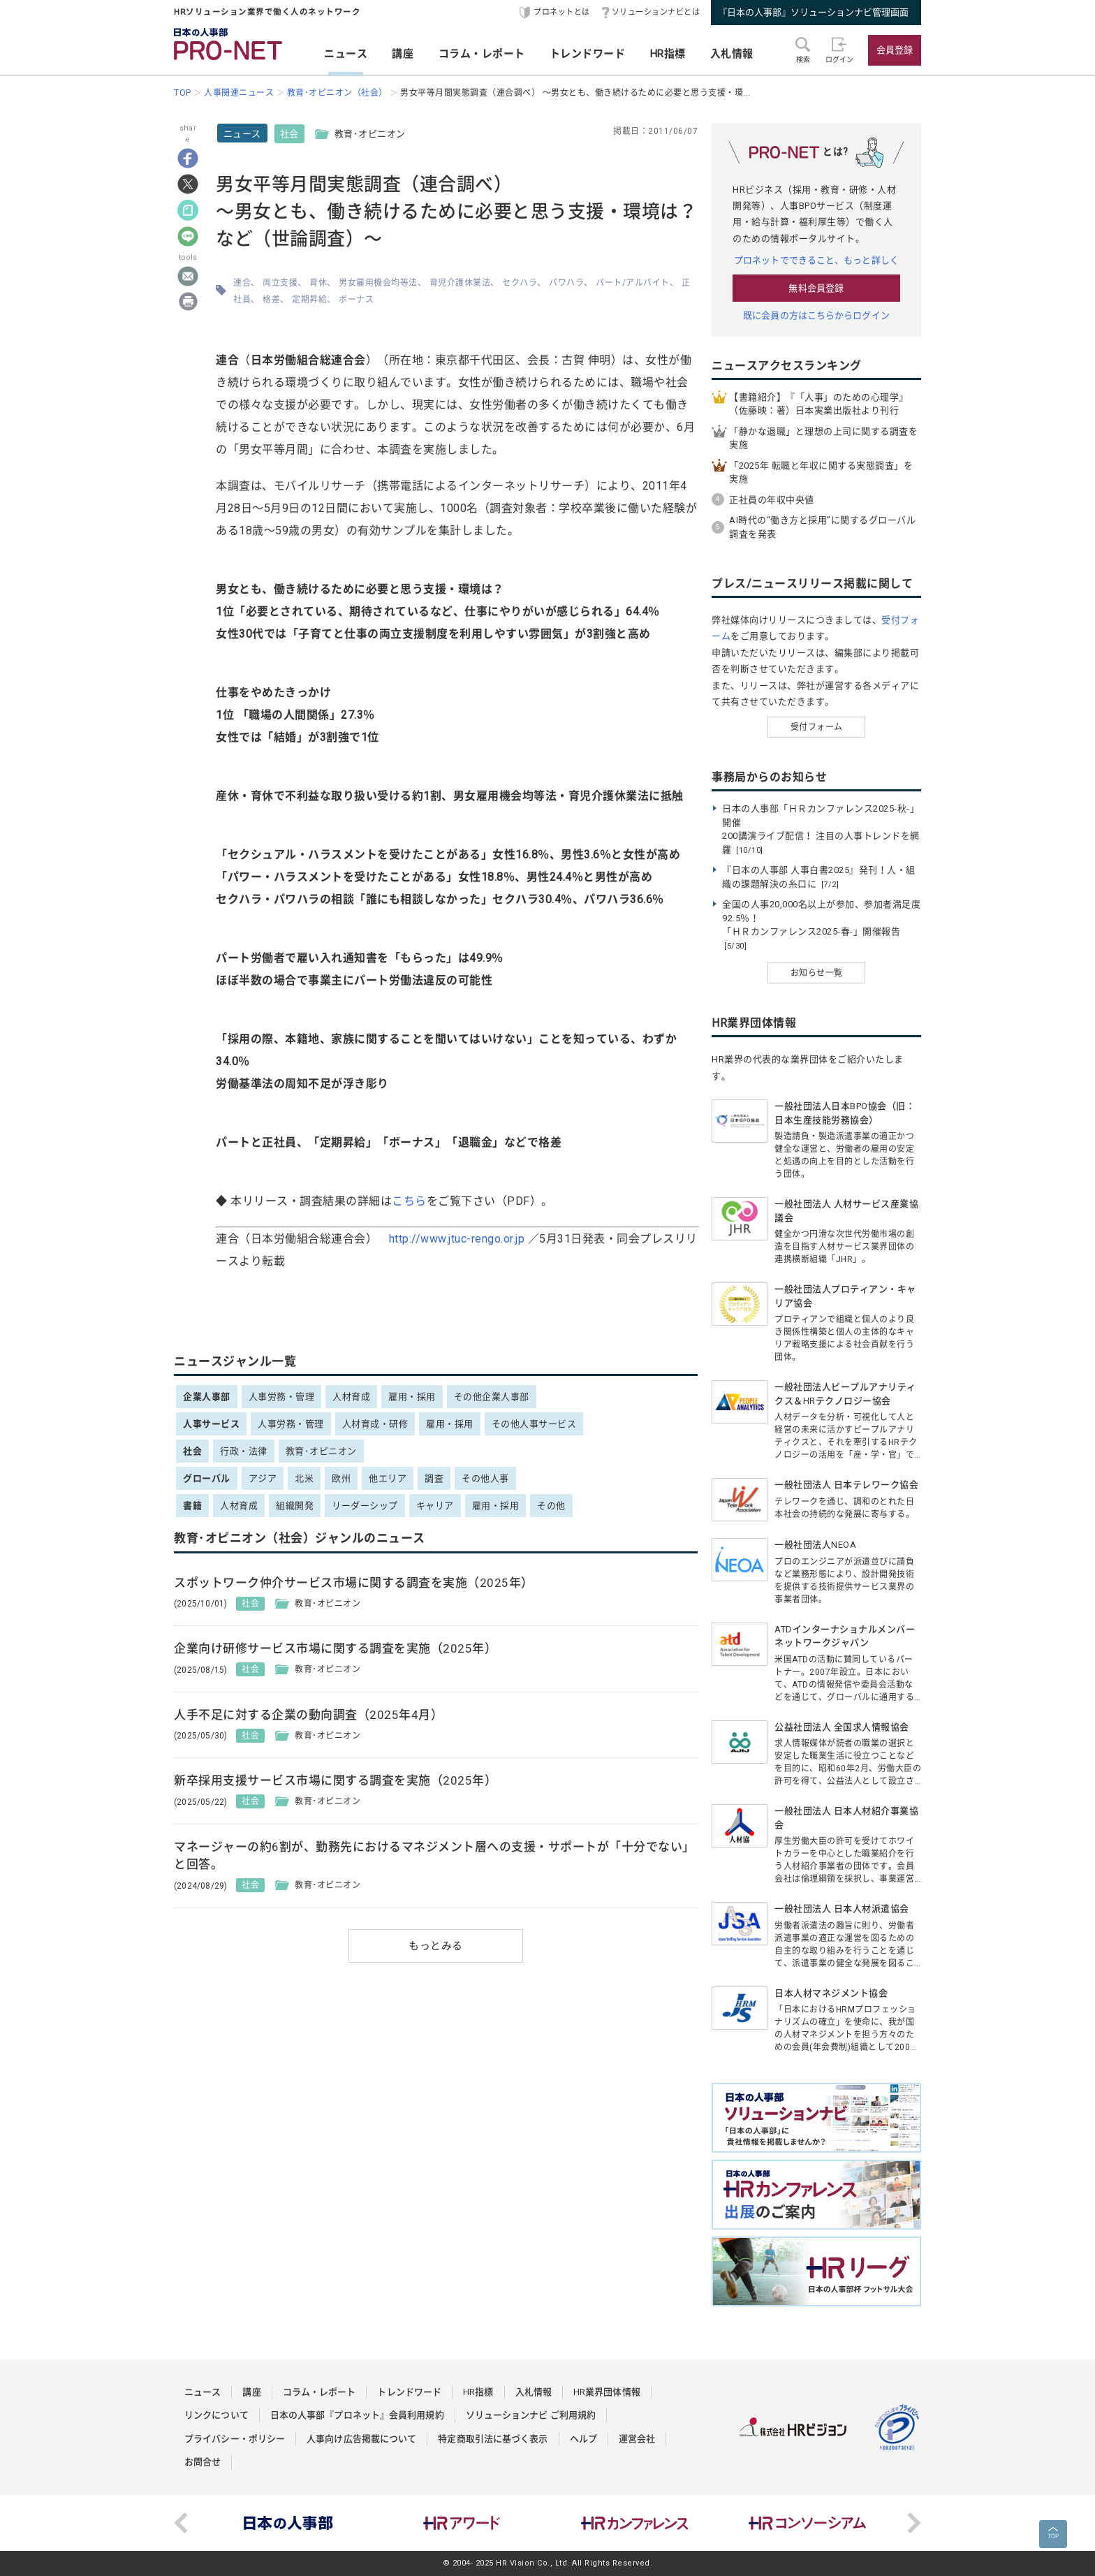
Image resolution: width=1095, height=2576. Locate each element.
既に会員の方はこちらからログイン (816, 315)
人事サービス (211, 1424)
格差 (271, 300)
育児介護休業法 (460, 283)
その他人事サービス (534, 1424)
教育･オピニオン (321, 1451)
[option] (288, 2523)
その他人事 (485, 1478)
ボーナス (356, 300)
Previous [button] (181, 2522)
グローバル (206, 1478)
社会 (289, 134)
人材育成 (351, 1396)
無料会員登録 (816, 288)
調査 (434, 1478)
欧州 (341, 1478)
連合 (242, 283)
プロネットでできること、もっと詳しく (816, 260)
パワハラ (566, 283)
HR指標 (668, 53)
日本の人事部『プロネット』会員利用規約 (357, 2415)
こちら (409, 1201)
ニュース (345, 53)
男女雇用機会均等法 (378, 283)
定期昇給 (309, 300)
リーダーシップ (365, 1505)
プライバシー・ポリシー (234, 2439)
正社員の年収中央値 (771, 500)
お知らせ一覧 (817, 973)
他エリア (387, 1478)
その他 (551, 1505)
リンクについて (216, 2415)
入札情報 (732, 53)
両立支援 (280, 283)
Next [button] (914, 2522)
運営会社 (637, 2439)
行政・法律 (243, 1451)
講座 (402, 53)
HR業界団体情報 (606, 2392)
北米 (304, 1478)
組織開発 (295, 1505)
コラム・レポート (482, 53)
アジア (263, 1478)
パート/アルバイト (633, 283)
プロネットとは (562, 12)
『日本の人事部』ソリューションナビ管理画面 (813, 12)
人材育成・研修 (375, 1424)
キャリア (435, 1505)
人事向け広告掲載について (361, 2439)
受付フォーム (817, 727)
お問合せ (202, 2462)
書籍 (192, 1505)
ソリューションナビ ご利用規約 (531, 2415)
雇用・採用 (412, 1396)
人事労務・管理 (282, 1396)
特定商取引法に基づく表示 (493, 2439)
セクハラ (519, 283)
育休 (318, 283)
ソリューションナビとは (656, 12)
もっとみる (436, 1946)
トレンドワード (588, 53)
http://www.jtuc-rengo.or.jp (457, 1238)
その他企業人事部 (491, 1396)
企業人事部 (206, 1396)
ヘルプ (583, 2439)
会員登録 (894, 50)
